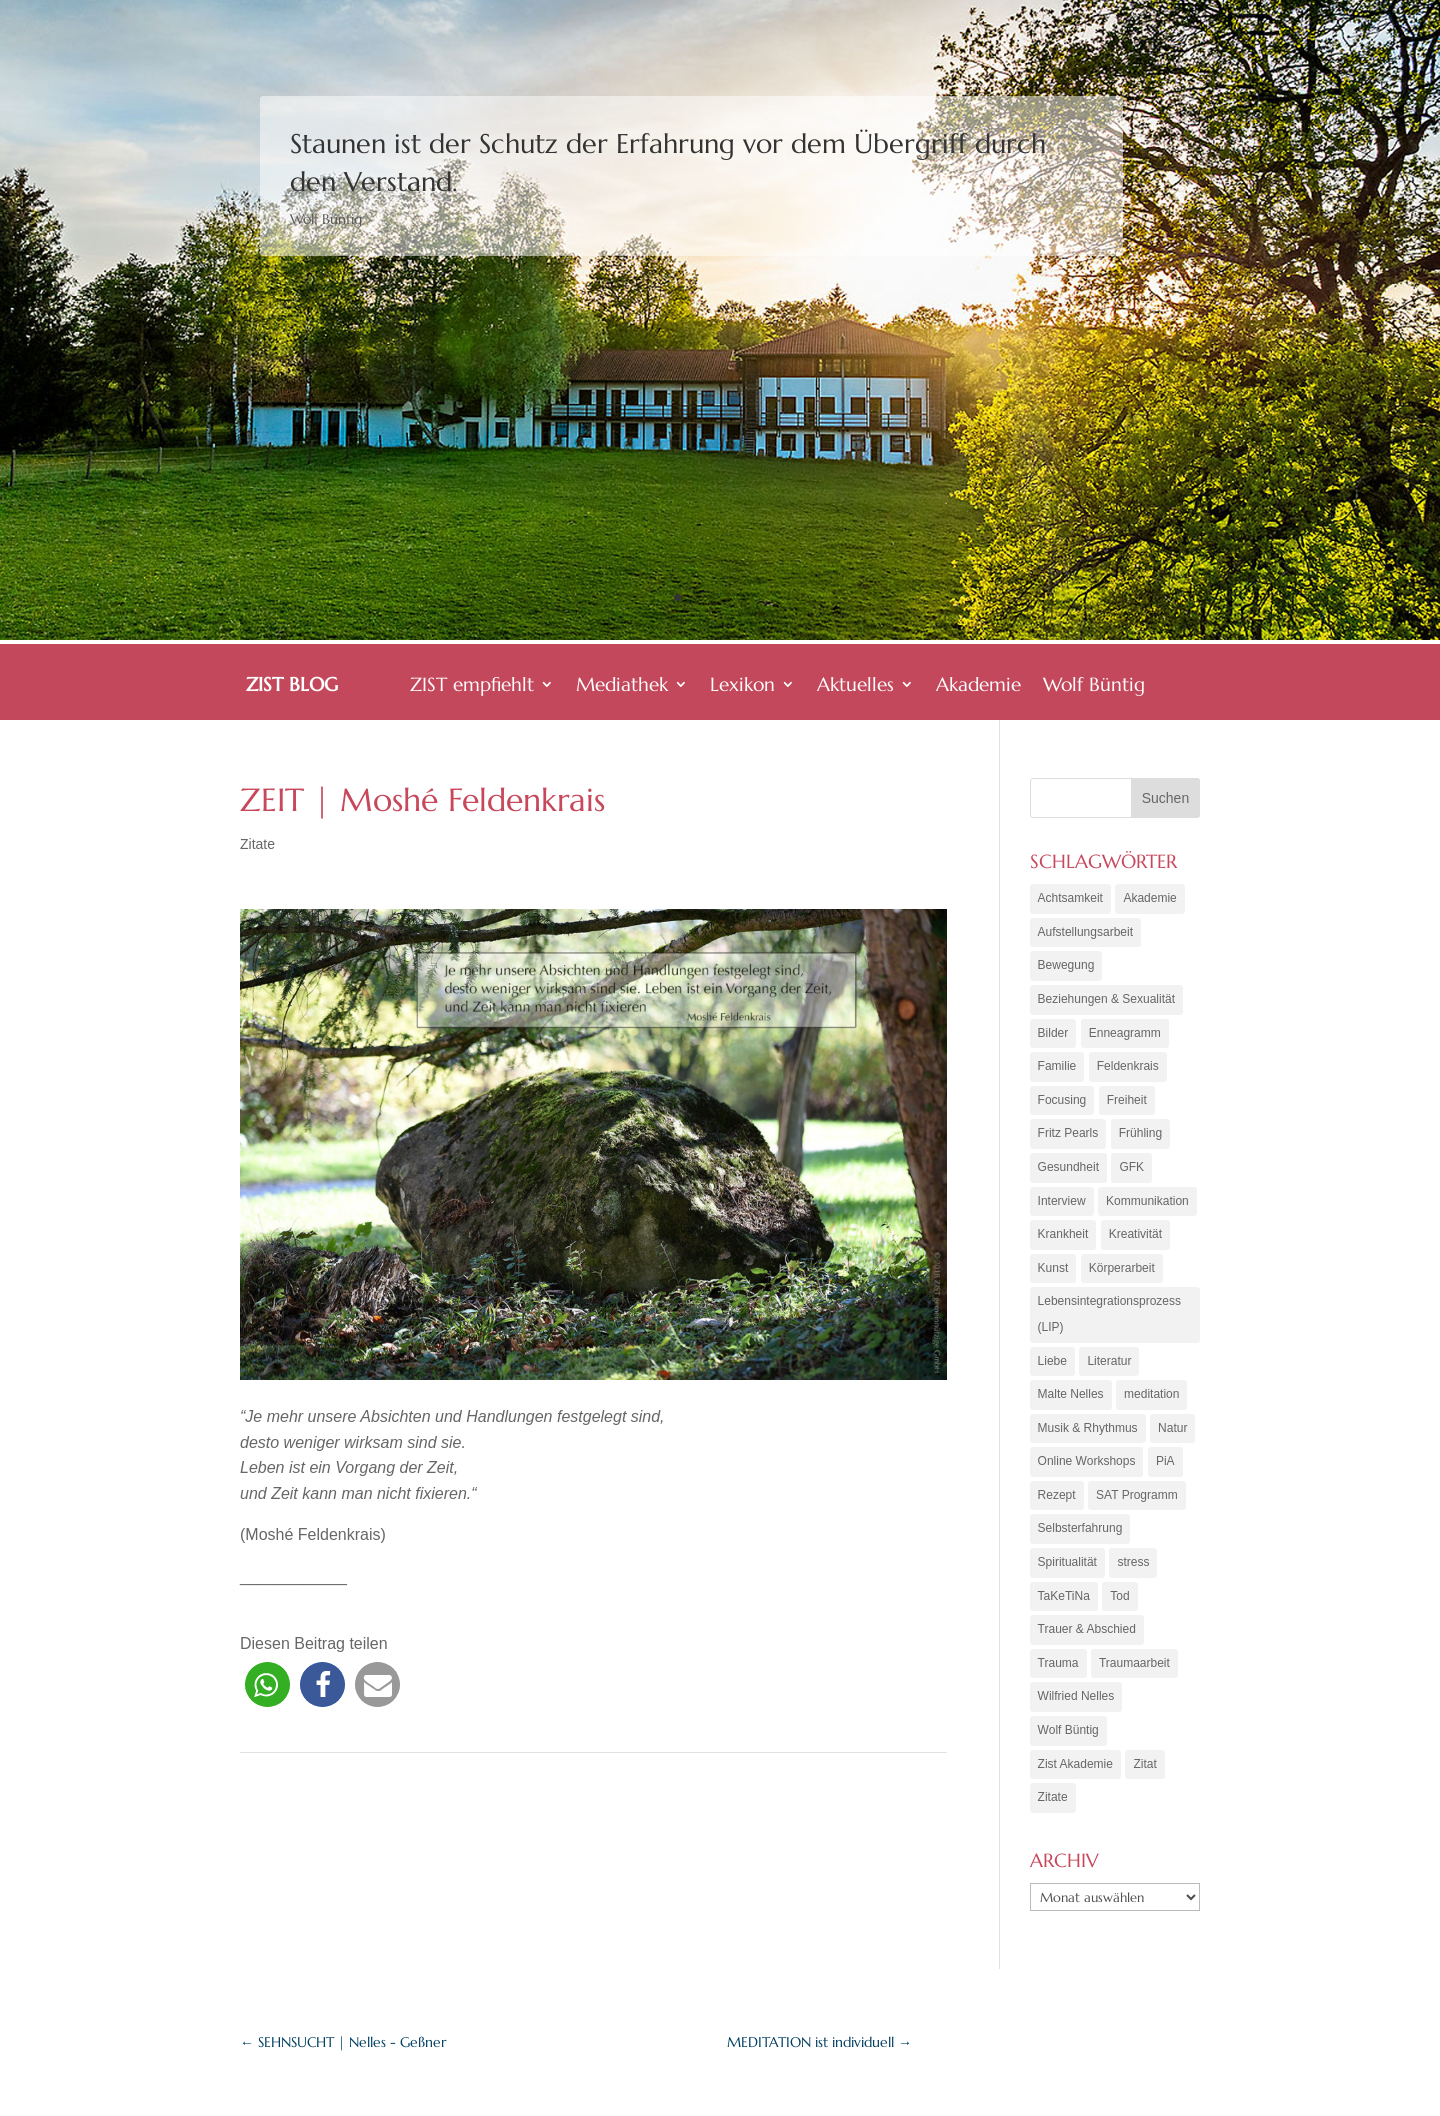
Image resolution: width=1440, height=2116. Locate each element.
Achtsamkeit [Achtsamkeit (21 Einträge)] (1070, 898)
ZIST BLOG (292, 686)
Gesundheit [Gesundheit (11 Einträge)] (1068, 1167)
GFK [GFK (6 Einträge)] (1131, 1167)
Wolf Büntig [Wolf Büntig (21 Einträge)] (1068, 1730)
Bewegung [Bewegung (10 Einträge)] (1066, 965)
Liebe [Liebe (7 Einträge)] (1052, 1361)
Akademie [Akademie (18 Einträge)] (1149, 898)
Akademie (978, 686)
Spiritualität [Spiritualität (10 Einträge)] (1067, 1562)
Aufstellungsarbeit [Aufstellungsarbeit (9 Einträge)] (1085, 932)
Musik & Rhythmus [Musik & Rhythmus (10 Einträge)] (1088, 1428)
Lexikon (742, 686)
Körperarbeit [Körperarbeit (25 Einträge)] (1122, 1268)
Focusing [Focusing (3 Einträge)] (1062, 1100)
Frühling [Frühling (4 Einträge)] (1140, 1133)
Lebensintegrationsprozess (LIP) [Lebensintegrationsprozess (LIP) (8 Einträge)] (1109, 1314)
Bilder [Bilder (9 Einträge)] (1053, 1033)
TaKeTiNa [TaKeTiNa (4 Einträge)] (1064, 1596)
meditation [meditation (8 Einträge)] (1151, 1394)
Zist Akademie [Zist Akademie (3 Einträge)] (1075, 1764)
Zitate (257, 844)
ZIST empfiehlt (472, 686)
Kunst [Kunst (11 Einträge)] (1053, 1268)
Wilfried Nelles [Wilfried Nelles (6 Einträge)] (1076, 1696)
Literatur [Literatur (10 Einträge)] (1109, 1361)
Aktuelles (855, 686)
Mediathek (622, 686)
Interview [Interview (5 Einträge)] (1062, 1201)
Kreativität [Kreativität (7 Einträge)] (1135, 1234)
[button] (267, 1684)
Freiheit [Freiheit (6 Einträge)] (1127, 1100)
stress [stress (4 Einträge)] (1133, 1562)
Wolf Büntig (1094, 686)
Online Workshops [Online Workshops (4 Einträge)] (1087, 1461)
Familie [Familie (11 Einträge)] (1057, 1066)
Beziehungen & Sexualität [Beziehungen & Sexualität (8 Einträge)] (1106, 999)
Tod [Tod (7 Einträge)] (1119, 1596)
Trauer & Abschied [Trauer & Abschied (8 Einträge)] (1087, 1629)
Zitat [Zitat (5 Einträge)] (1144, 1764)
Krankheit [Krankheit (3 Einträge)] (1063, 1234)
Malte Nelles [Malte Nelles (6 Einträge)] (1071, 1394)
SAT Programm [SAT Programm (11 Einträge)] (1137, 1495)
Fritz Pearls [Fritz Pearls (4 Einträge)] (1068, 1133)
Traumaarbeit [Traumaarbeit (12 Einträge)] (1134, 1663)
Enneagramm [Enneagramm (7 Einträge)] (1125, 1033)
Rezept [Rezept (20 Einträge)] (1057, 1495)
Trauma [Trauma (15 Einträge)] (1058, 1663)
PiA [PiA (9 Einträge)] (1165, 1461)
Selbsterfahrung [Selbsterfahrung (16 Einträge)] (1080, 1528)
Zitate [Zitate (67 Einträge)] (1053, 1797)
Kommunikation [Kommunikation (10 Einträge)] (1147, 1201)
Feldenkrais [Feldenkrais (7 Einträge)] (1128, 1066)
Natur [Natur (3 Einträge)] (1172, 1428)
